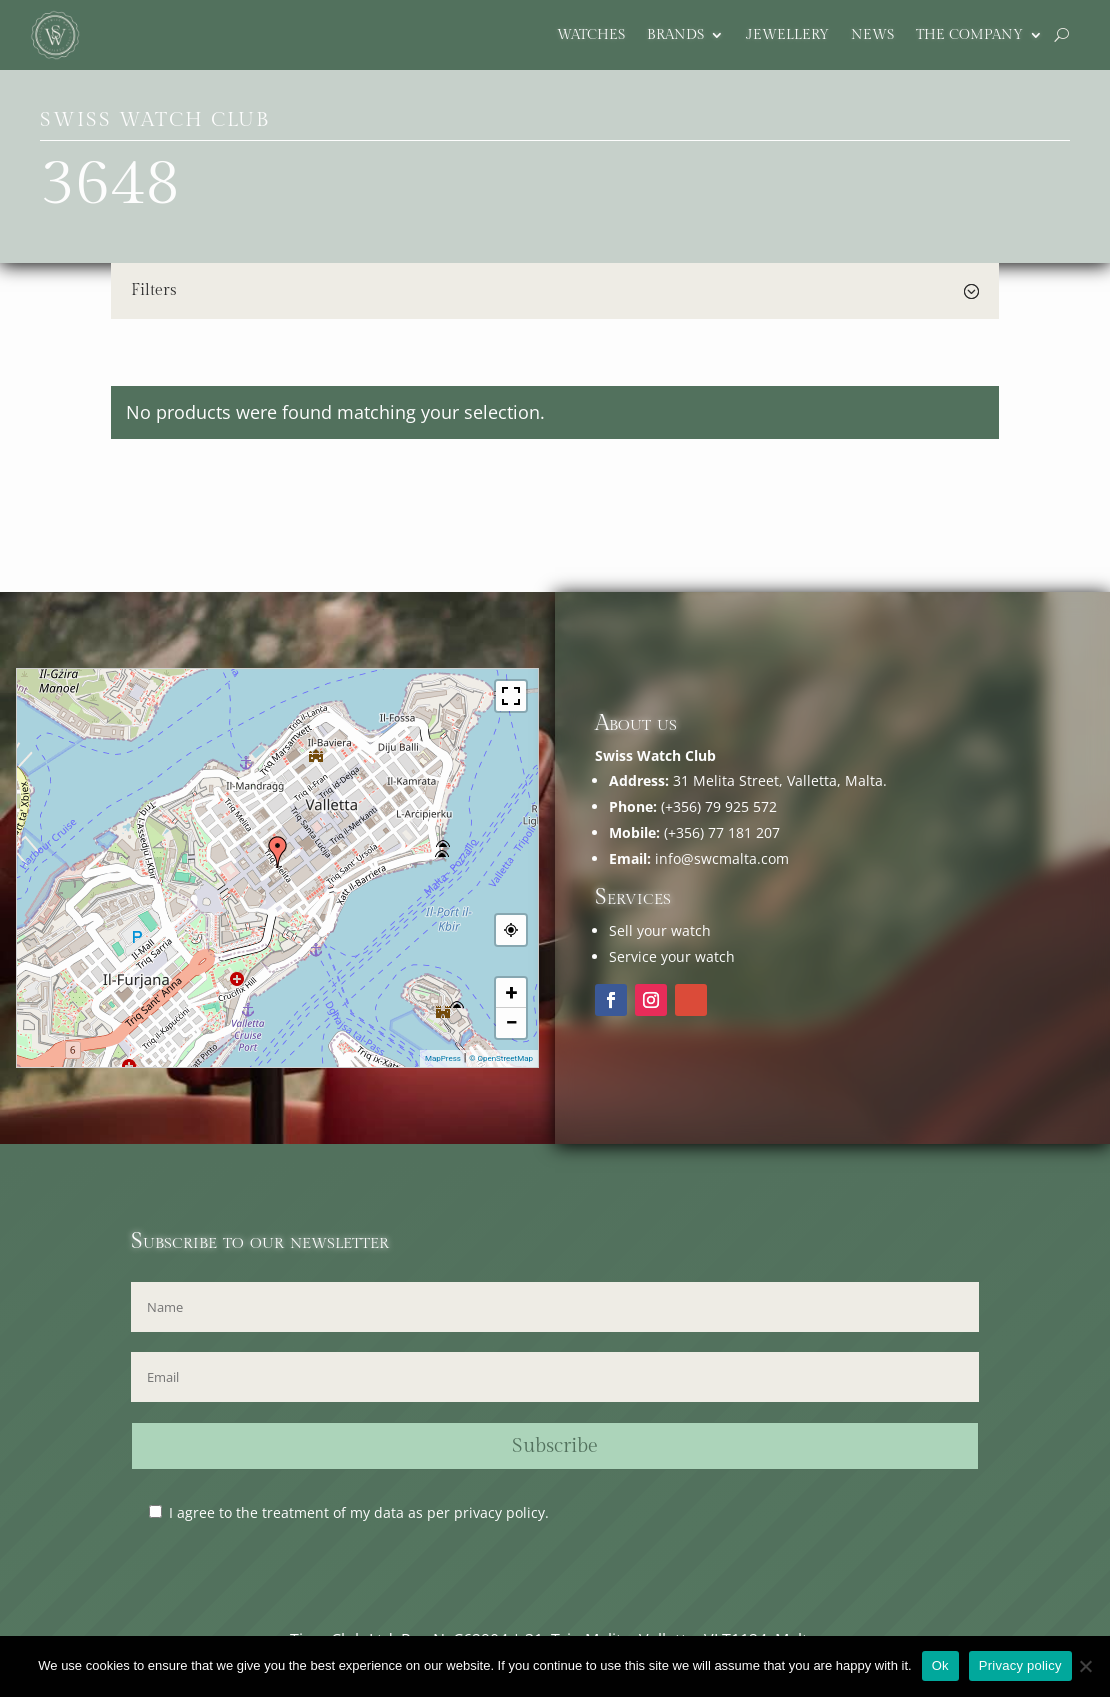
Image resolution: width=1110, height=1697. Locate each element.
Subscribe (555, 1446)
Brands (675, 35)
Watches (591, 35)
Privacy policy (1020, 1665)
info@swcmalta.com (722, 858)
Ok (940, 1665)
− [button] (511, 1022)
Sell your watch (660, 930)
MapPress (443, 1058)
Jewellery (787, 35)
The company (969, 35)
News (872, 35)
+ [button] (512, 992)
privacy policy (499, 1512)
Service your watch (672, 956)
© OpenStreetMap (501, 1058)
